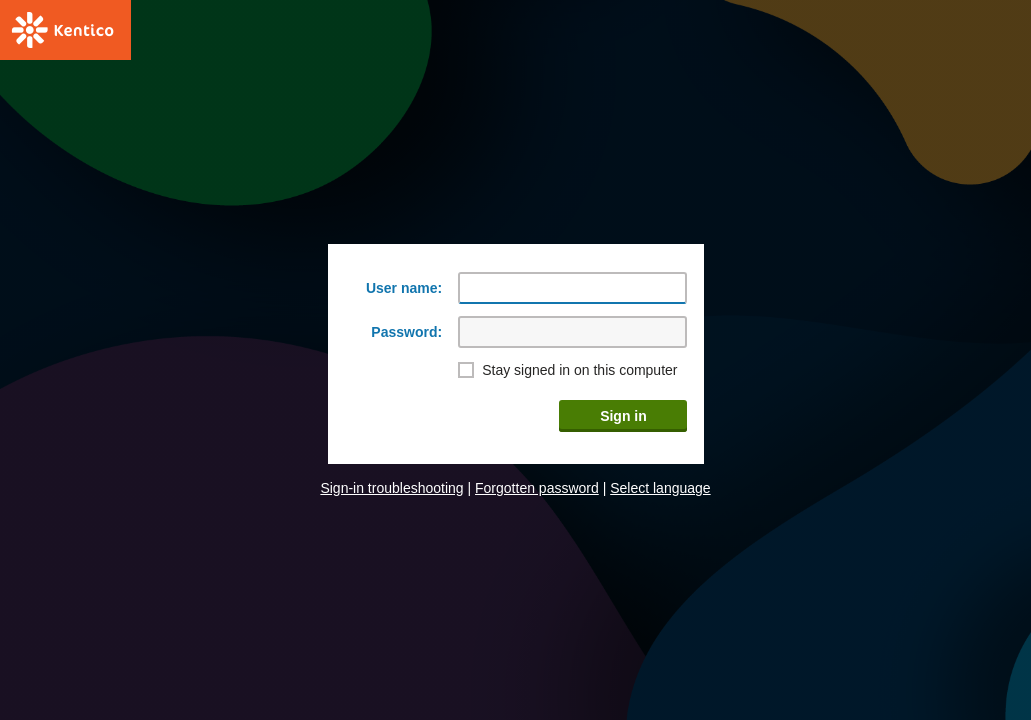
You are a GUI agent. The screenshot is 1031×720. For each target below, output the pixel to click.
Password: (406, 332)
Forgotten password (537, 488)
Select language (660, 488)
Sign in (623, 416)
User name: (404, 288)
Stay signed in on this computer (579, 370)
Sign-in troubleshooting (391, 488)
